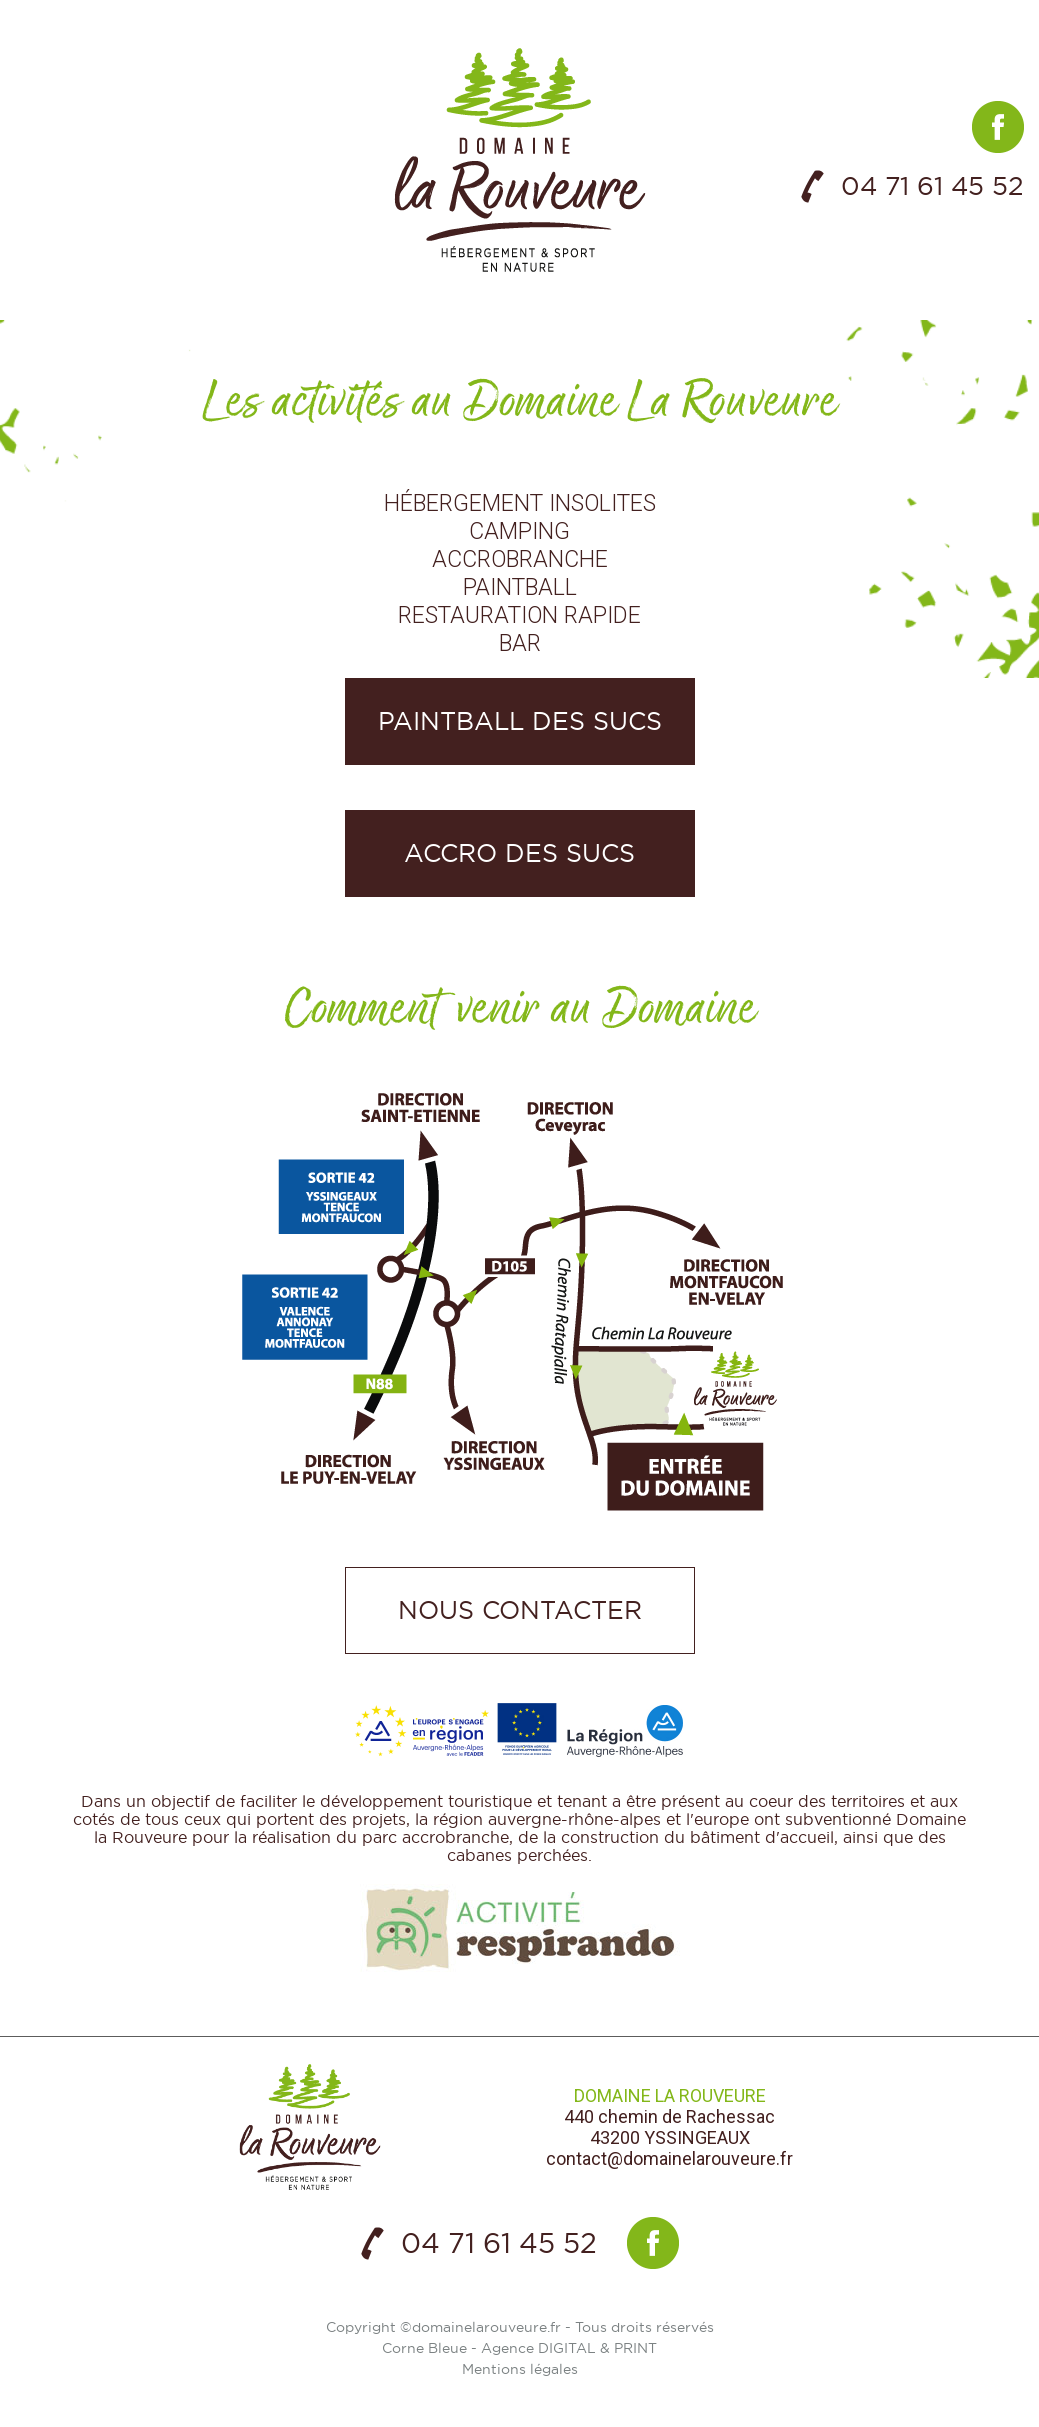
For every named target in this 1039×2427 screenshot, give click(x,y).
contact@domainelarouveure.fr (669, 2158)
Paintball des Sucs (520, 721)
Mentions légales (520, 2369)
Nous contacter (520, 1610)
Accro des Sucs (519, 853)
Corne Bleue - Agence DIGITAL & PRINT (519, 2348)
